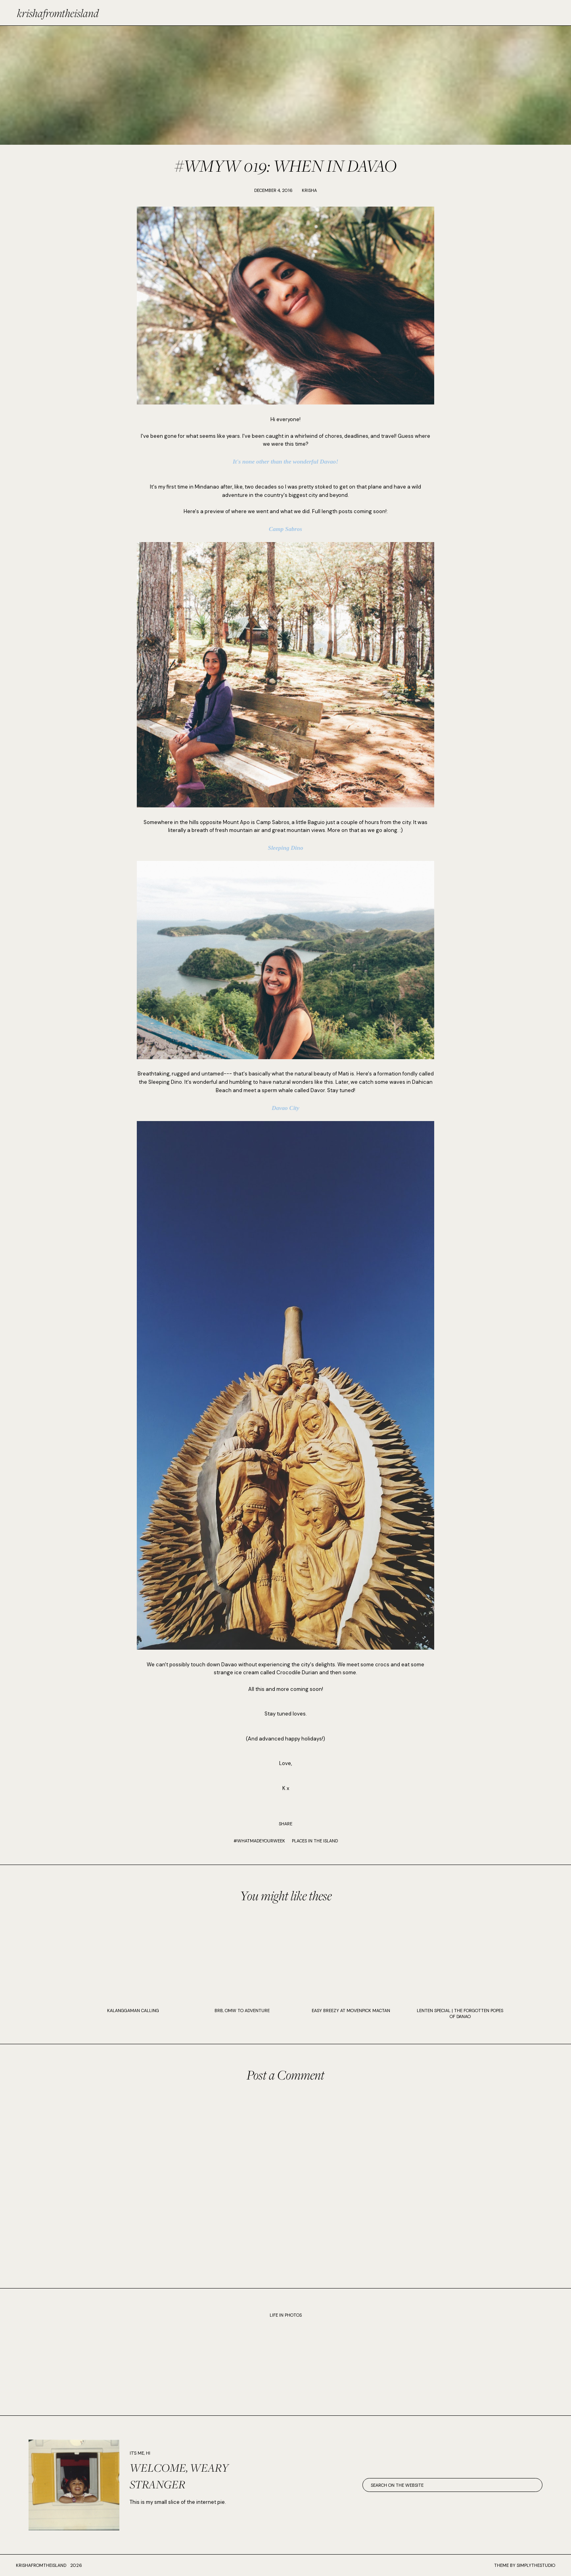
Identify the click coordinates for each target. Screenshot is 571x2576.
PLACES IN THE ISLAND (315, 1841)
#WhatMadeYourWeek (259, 1841)
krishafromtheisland (58, 13)
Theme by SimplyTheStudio (524, 2565)
